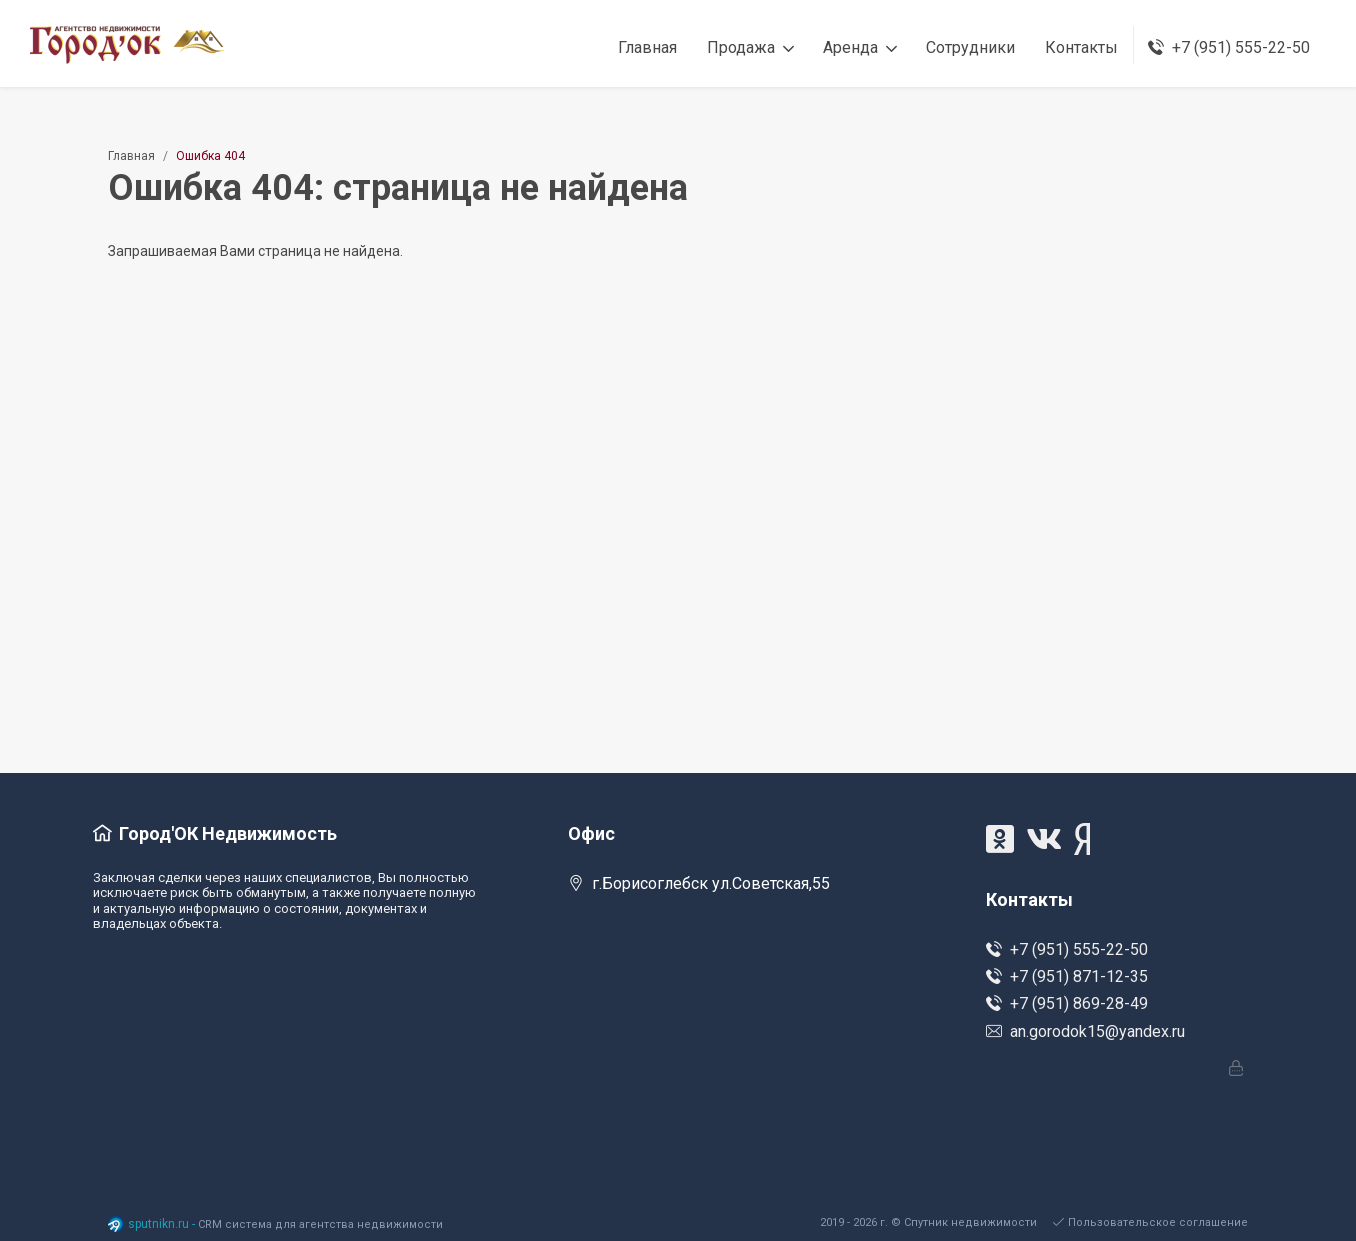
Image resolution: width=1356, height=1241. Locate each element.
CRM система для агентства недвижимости (320, 1224)
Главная (131, 156)
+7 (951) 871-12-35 (1067, 976)
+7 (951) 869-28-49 (1067, 1003)
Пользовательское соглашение (1150, 1222)
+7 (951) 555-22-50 (1067, 949)
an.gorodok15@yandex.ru (1085, 1031)
